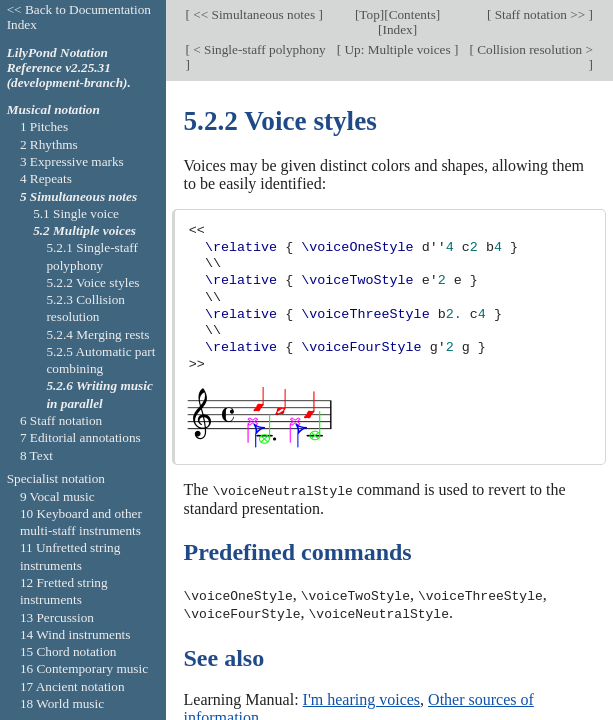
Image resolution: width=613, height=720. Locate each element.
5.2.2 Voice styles (92, 282)
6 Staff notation (61, 420)
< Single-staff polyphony (258, 48)
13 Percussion (57, 617)
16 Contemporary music (84, 668)
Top (369, 14)
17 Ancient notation (72, 686)
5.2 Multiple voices (84, 230)
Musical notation (53, 109)
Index (397, 29)
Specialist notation (56, 478)
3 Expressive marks (72, 161)
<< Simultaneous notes (254, 14)
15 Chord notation (68, 651)
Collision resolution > (533, 48)
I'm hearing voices (362, 697)
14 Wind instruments (75, 634)
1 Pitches (44, 126)
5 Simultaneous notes (78, 196)
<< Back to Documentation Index (79, 17)
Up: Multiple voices (397, 48)
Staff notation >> (539, 14)
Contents (412, 14)
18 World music (62, 703)
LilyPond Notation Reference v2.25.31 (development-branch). (69, 67)
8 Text (36, 455)
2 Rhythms (49, 144)
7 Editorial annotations (80, 437)
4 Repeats (46, 178)
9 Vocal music (57, 496)
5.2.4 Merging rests (97, 334)
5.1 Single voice (76, 213)
